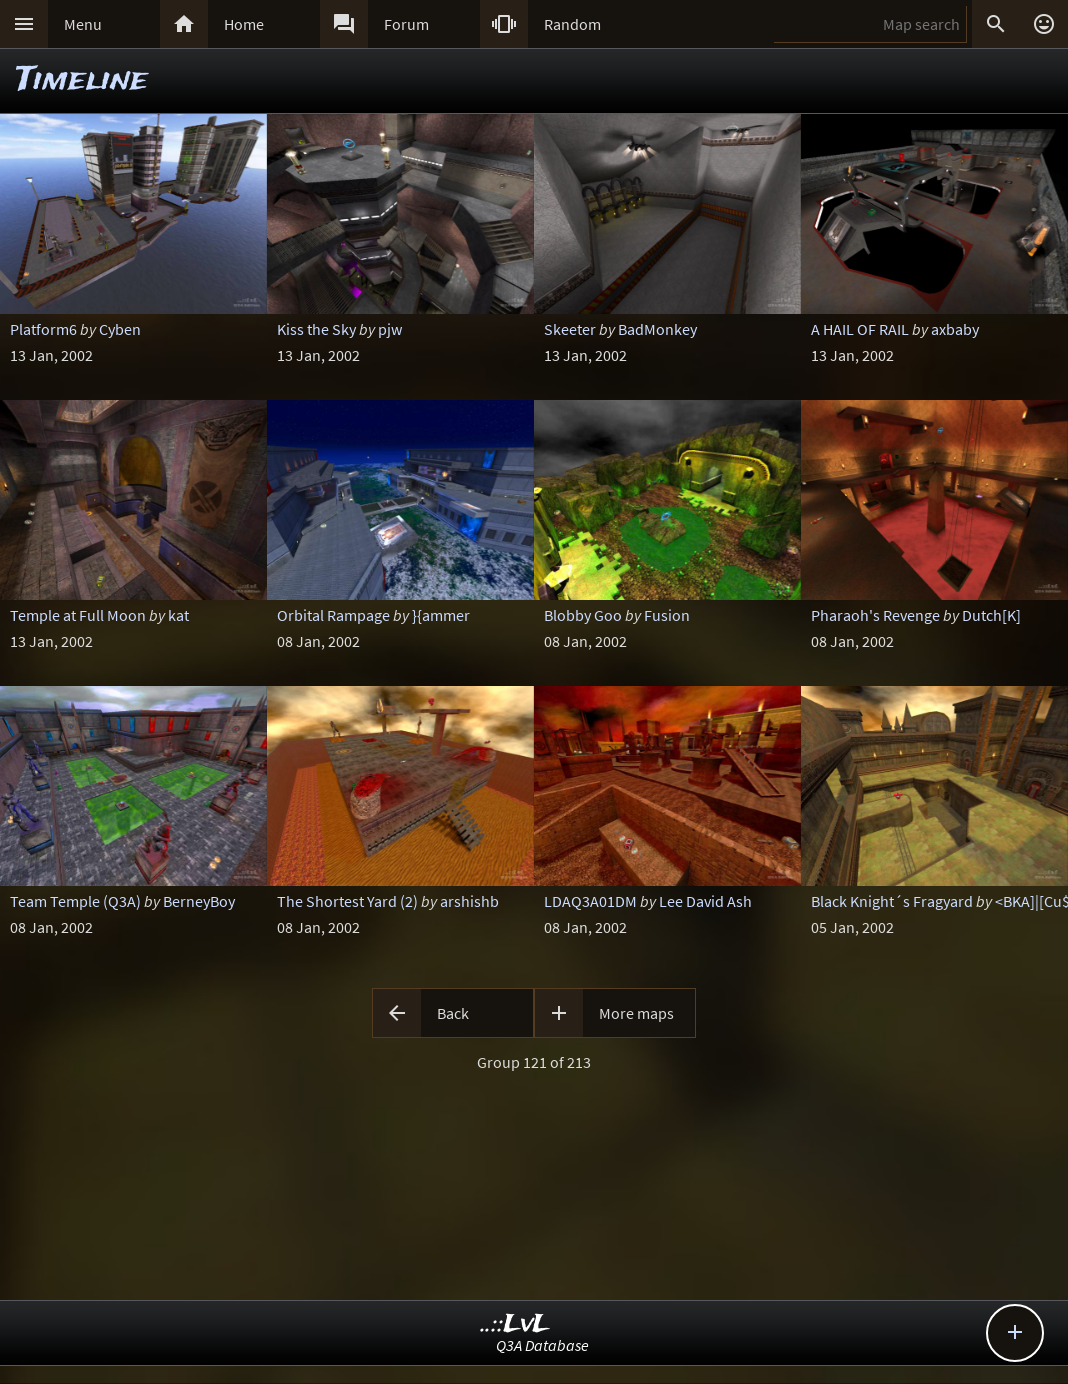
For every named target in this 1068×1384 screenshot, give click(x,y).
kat (178, 615)
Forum (406, 24)
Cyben (120, 329)
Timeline (82, 80)
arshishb (469, 901)
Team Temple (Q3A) (75, 901)
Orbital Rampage (333, 615)
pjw (390, 329)
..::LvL (515, 1324)
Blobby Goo (583, 615)
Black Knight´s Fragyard (892, 901)
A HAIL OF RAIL (860, 329)
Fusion (667, 615)
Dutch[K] (991, 615)
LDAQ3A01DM (590, 901)
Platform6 (43, 329)
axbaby (955, 329)
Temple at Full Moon (78, 615)
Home (244, 24)
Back (453, 1013)
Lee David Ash (705, 901)
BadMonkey (657, 329)
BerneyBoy (199, 901)
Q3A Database (542, 1345)
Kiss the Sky (316, 329)
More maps (636, 1013)
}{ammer (441, 615)
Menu (83, 24)
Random (572, 24)
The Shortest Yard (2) (347, 901)
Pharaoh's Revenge (875, 615)
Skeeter (570, 329)
